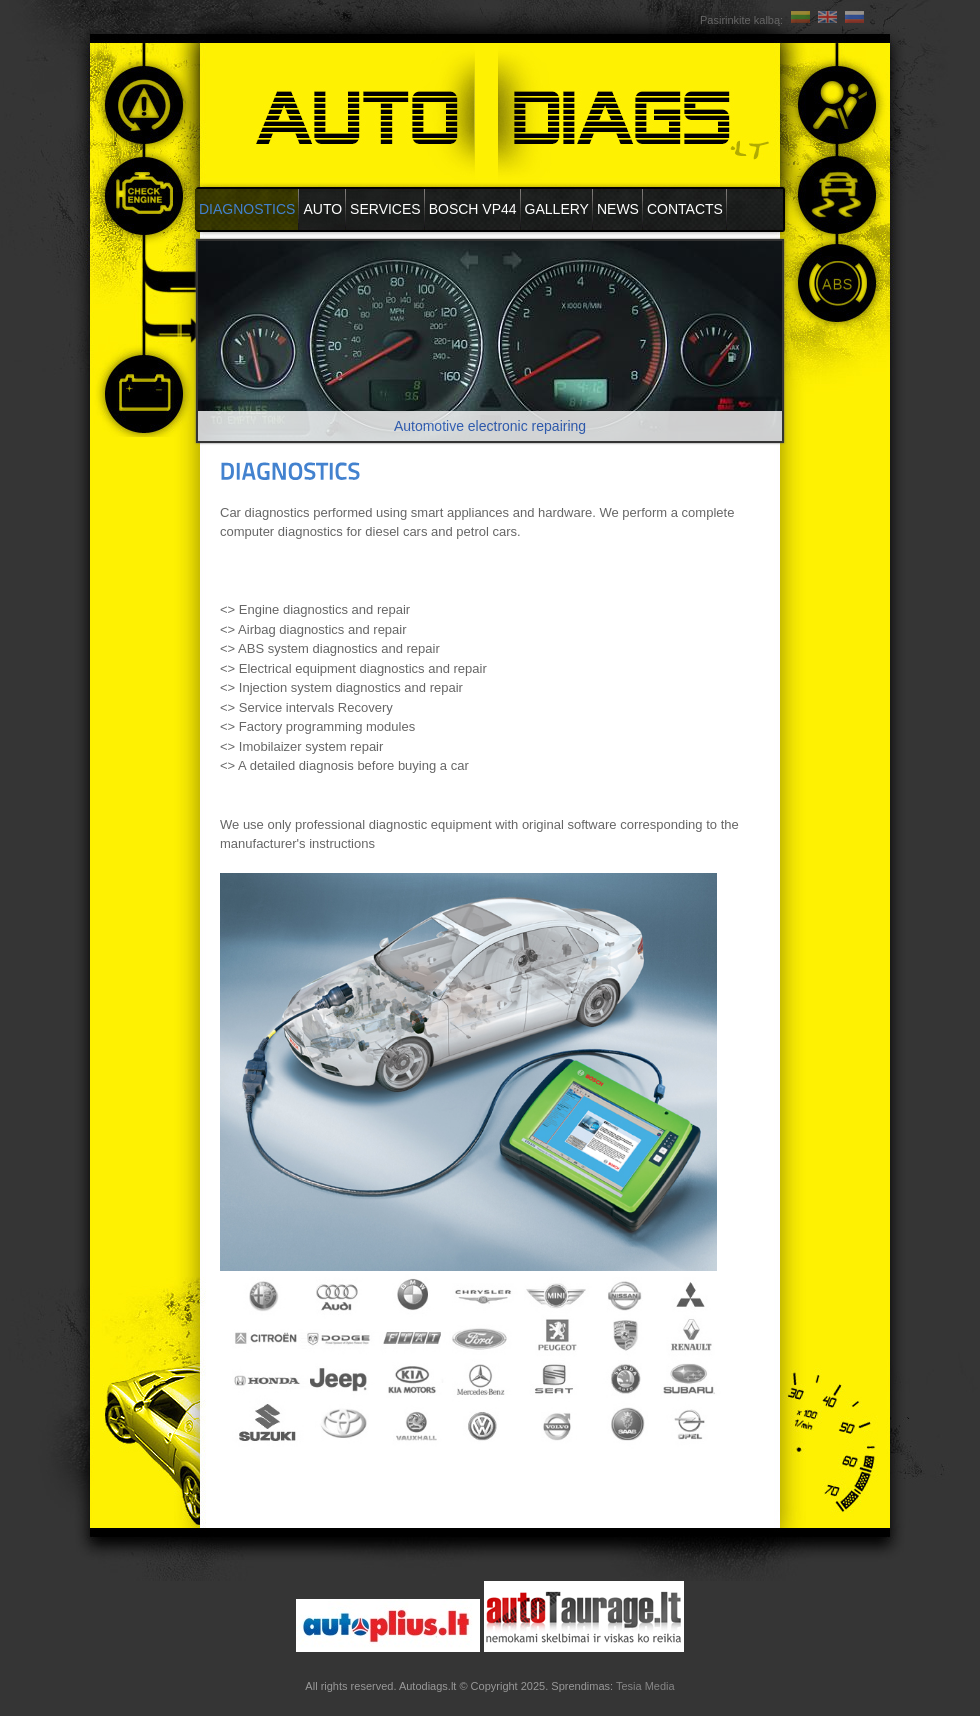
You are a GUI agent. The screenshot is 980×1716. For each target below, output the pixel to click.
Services (385, 209)
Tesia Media (645, 1686)
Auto (322, 209)
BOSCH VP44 (473, 209)
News (618, 209)
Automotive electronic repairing (490, 426)
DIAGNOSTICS (247, 209)
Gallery (557, 209)
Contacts (685, 209)
